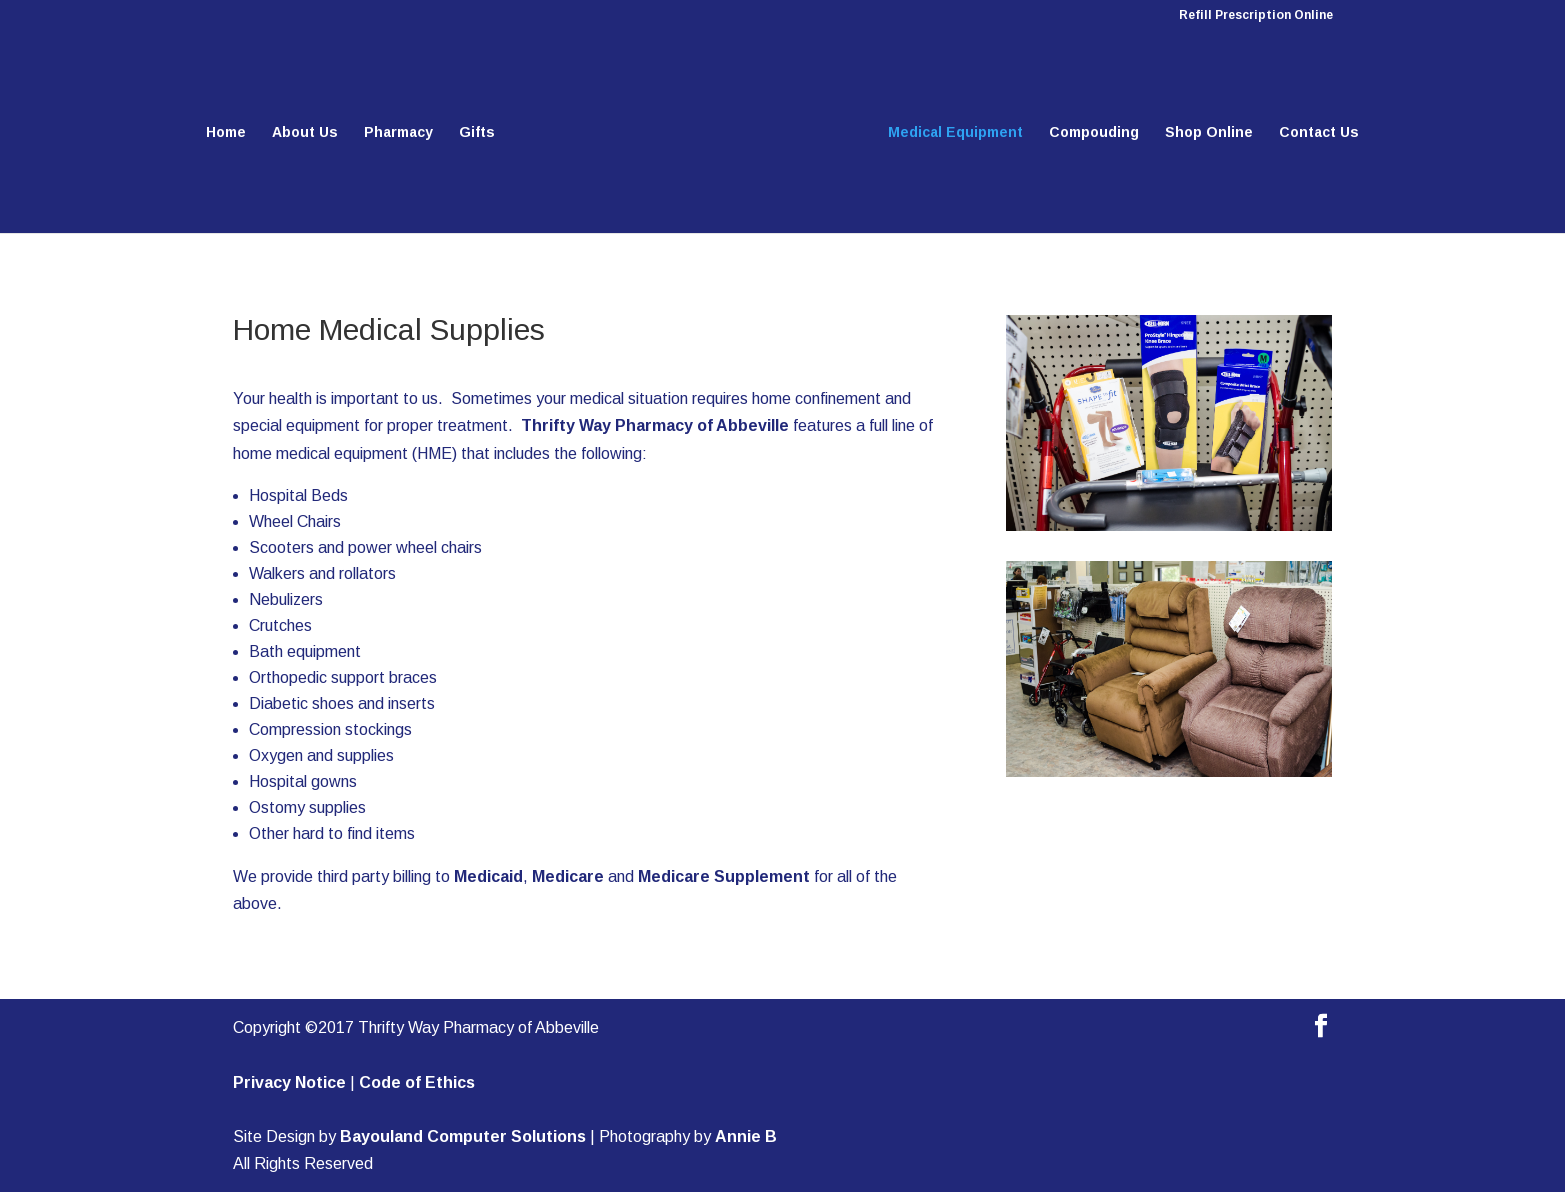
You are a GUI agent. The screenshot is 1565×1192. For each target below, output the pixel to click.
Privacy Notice (289, 1082)
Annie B (746, 1136)
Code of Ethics (417, 1082)
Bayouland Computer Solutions (463, 1136)
